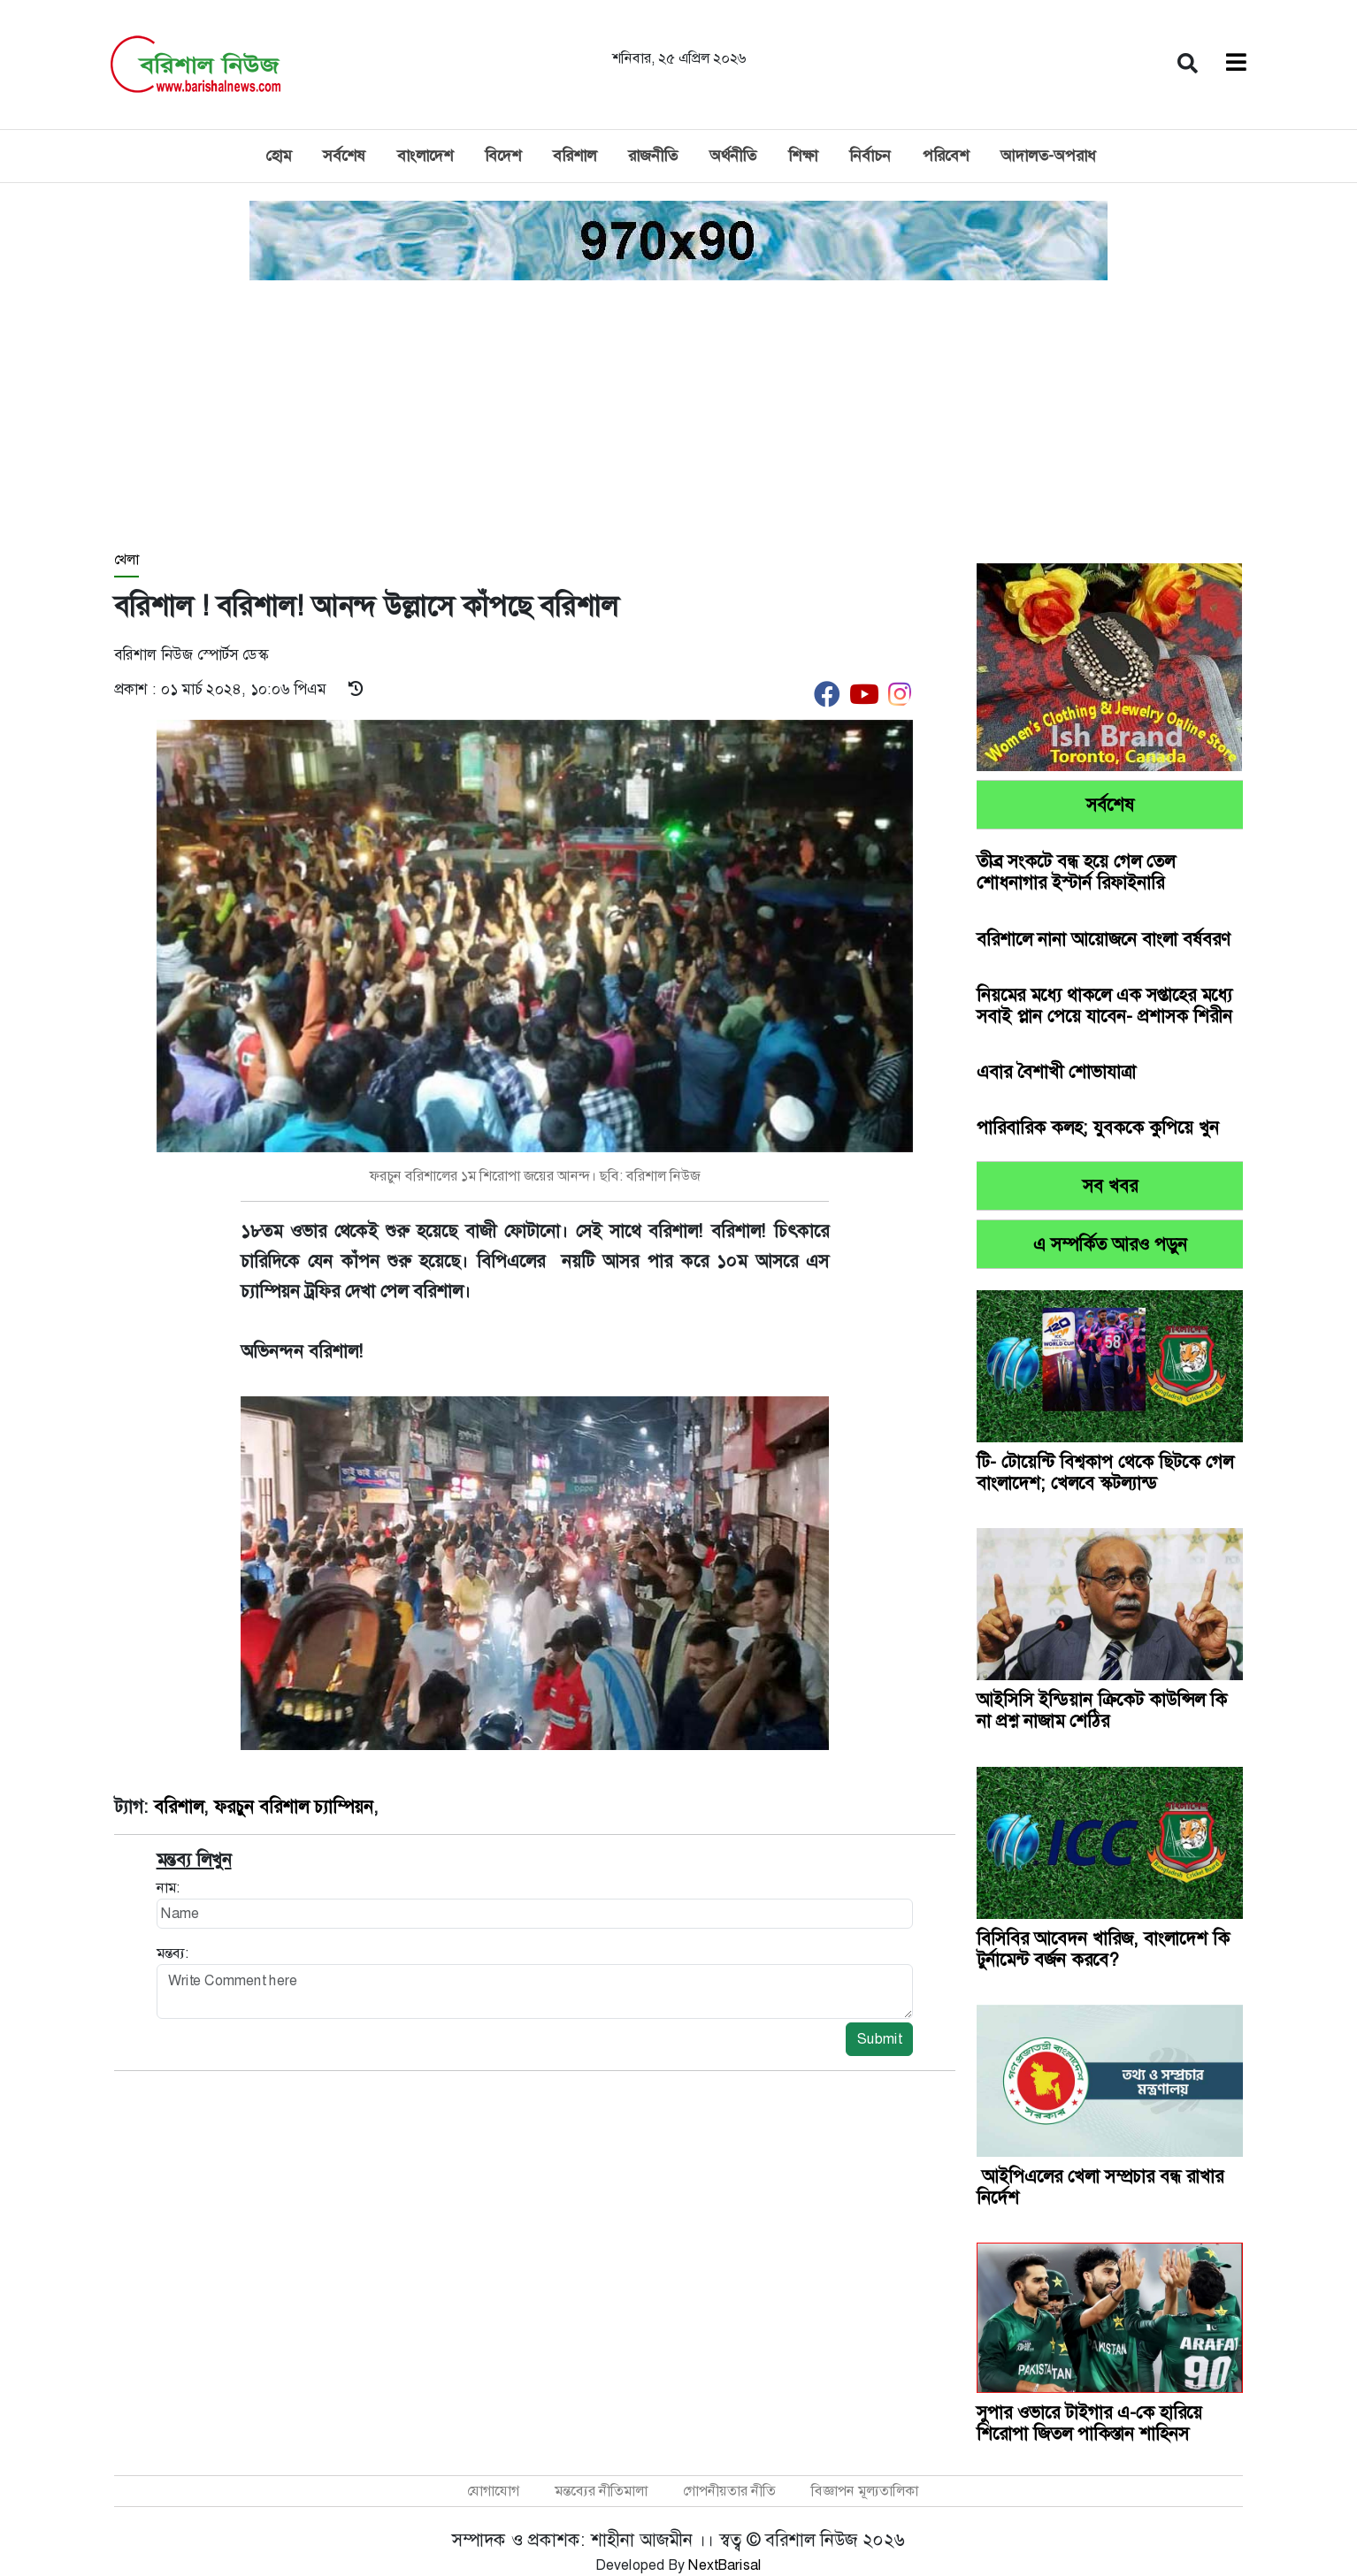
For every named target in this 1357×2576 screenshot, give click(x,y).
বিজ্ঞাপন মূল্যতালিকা (864, 2490)
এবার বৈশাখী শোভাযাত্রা (1056, 1071)
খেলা (126, 559)
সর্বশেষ (344, 155)
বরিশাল (574, 155)
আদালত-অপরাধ (1048, 155)
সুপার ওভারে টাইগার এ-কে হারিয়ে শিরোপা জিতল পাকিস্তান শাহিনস (1089, 2423)
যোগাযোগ (493, 2490)
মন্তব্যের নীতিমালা (601, 2490)
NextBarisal (725, 2565)
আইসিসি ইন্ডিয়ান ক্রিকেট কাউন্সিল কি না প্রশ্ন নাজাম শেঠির (1102, 1710)
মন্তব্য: (172, 1953)
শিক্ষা (802, 155)
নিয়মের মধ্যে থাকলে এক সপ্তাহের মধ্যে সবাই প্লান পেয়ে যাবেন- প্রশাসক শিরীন (1104, 1005)
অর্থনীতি (732, 155)
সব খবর (1110, 1185)
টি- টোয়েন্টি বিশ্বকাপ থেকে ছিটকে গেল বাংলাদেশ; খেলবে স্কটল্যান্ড (1105, 1472)
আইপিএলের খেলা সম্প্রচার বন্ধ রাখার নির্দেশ (1100, 2187)
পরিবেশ (946, 155)
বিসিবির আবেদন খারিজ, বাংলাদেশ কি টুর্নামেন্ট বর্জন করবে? (1103, 1949)
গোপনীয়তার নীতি (729, 2490)
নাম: (168, 1887)
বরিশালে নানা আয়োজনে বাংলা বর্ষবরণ (1103, 939)
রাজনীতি (653, 155)
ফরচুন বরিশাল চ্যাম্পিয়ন (293, 1806)
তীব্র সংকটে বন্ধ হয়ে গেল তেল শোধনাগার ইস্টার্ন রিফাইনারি (1076, 872)
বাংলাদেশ (425, 155)
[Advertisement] (678, 416)
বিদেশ (503, 155)
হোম (278, 155)
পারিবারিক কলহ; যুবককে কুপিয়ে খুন (1098, 1127)
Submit (879, 2038)
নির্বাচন (870, 155)
